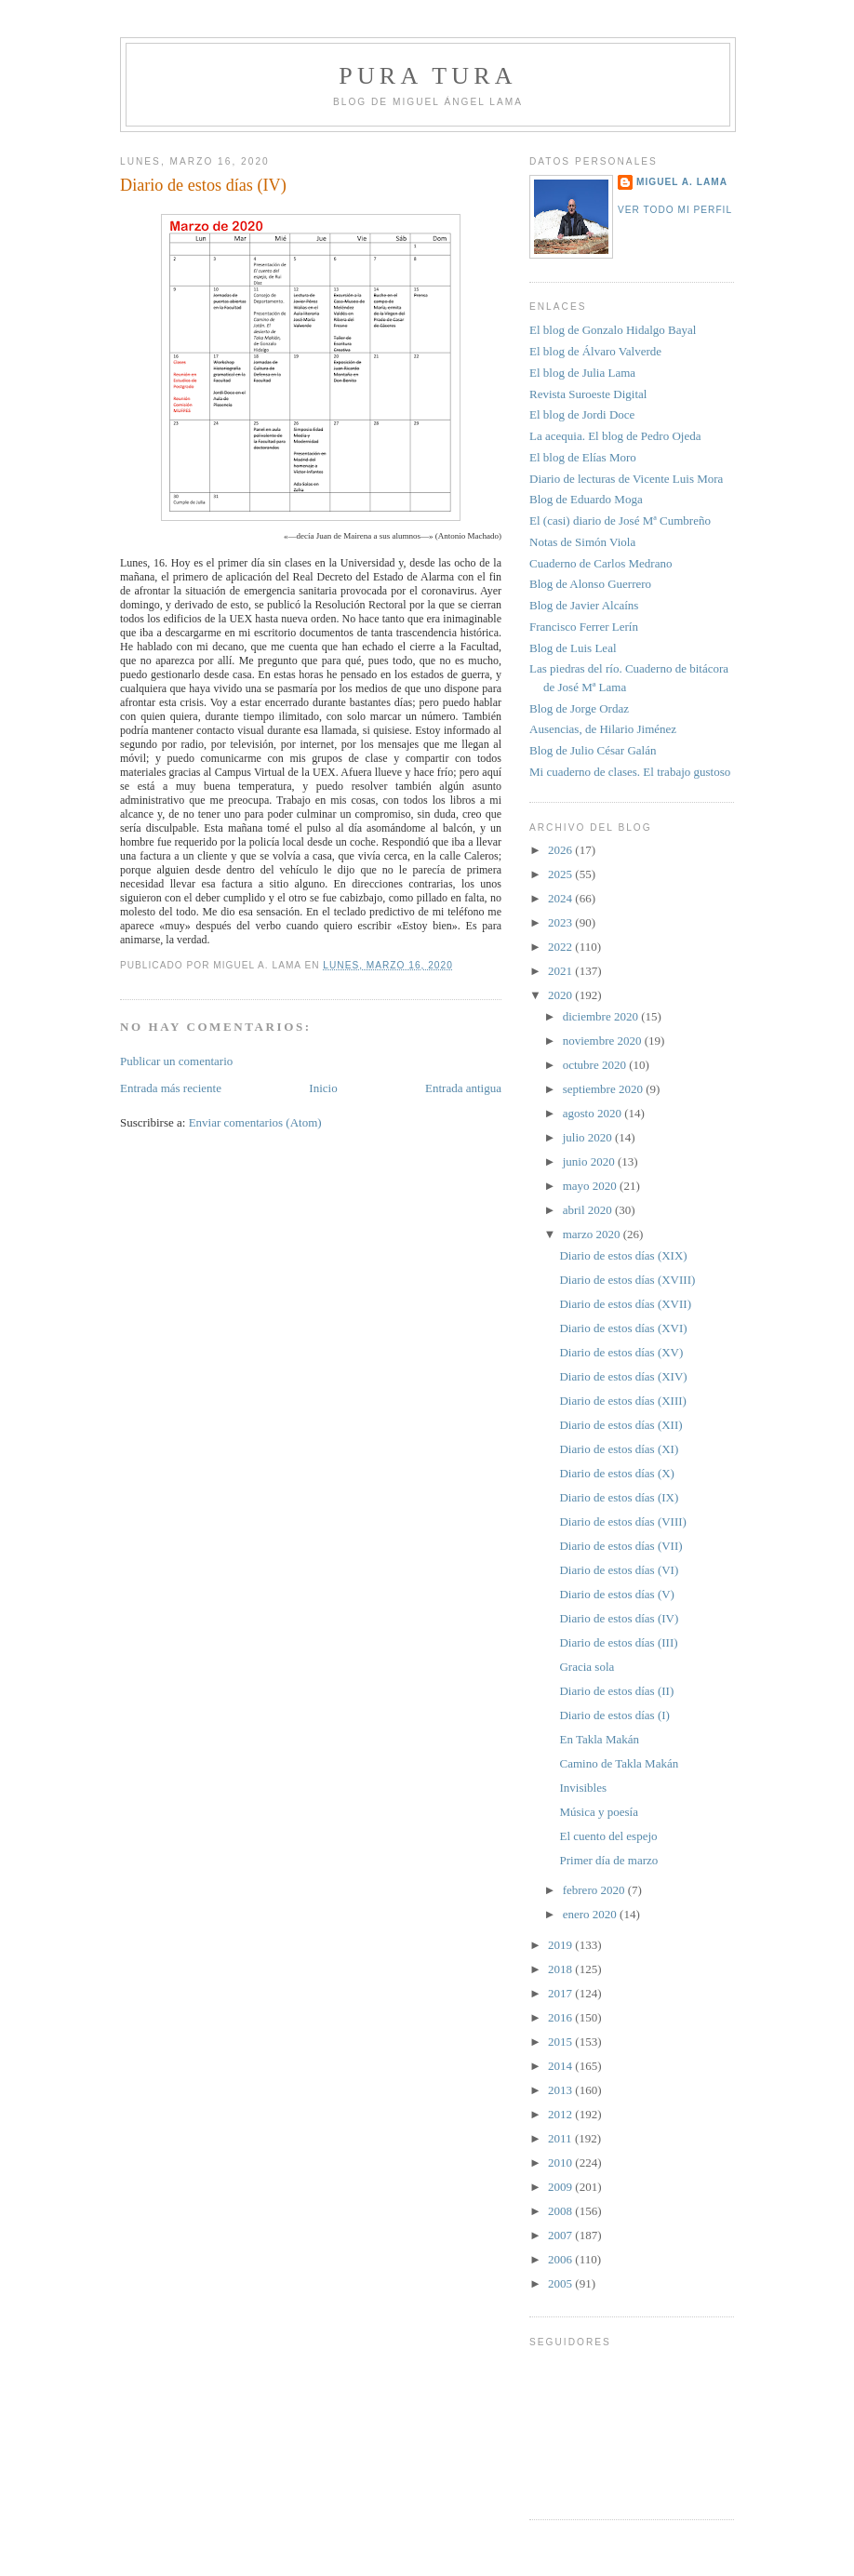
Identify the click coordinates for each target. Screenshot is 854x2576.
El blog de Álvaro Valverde (595, 351)
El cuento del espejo (608, 1836)
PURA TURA (428, 75)
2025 (561, 874)
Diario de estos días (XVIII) (627, 1280)
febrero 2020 (595, 1890)
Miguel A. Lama (681, 182)
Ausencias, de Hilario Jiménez (602, 729)
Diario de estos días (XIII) (622, 1401)
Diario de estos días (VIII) (622, 1521)
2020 (561, 995)
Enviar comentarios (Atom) (255, 1122)
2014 (561, 2066)
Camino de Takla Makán (618, 1763)
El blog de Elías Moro (582, 457)
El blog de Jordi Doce (581, 414)
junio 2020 (590, 1161)
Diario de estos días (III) (618, 1642)
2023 (561, 922)
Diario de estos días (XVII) (625, 1304)
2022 (561, 947)
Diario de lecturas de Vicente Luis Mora (626, 479)
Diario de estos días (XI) (618, 1449)
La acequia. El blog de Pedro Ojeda (615, 436)
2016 (561, 2017)
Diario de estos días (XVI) (623, 1328)
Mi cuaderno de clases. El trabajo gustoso (629, 772)
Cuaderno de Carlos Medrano (600, 563)
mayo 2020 (591, 1186)
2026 (561, 850)
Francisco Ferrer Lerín (583, 627)
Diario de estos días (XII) (620, 1425)
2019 (561, 1945)
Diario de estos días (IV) (203, 185)
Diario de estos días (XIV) (623, 1376)
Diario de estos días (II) (616, 1691)
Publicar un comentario (176, 1061)
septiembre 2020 (605, 1089)
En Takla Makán (599, 1739)
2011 (561, 2138)
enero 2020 (591, 1914)
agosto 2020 (593, 1113)
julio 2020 (589, 1137)
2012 (561, 2114)
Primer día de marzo (608, 1860)
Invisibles (583, 1788)
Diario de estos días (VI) (618, 1570)
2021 (561, 971)
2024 (561, 898)
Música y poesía (598, 1812)
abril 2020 (589, 1210)
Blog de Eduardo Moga (586, 499)
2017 (561, 1993)
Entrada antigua (463, 1088)
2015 (561, 2042)
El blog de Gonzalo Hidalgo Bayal (612, 330)
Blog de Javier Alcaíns (583, 605)
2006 (561, 2259)
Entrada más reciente (170, 1088)
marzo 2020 (593, 1234)
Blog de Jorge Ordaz (579, 708)
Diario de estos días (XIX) (623, 1255)
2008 (561, 2211)
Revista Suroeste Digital (588, 394)
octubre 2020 (596, 1065)
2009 (561, 2187)
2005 (561, 2283)
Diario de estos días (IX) (618, 1497)
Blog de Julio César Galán (592, 750)
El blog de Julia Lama (582, 373)
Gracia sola (586, 1667)
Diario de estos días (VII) (620, 1546)
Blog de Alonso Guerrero (590, 584)
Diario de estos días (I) (614, 1715)
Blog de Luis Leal (573, 648)
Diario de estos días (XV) (621, 1352)
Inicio (323, 1088)
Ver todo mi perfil (675, 210)
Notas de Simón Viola (582, 542)
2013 (561, 2090)
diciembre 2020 (602, 1016)
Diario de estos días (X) (616, 1473)
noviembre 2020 (604, 1041)
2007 (561, 2235)
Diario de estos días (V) (616, 1594)
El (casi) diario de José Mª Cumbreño (620, 520)
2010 (561, 2162)
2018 (561, 1969)
